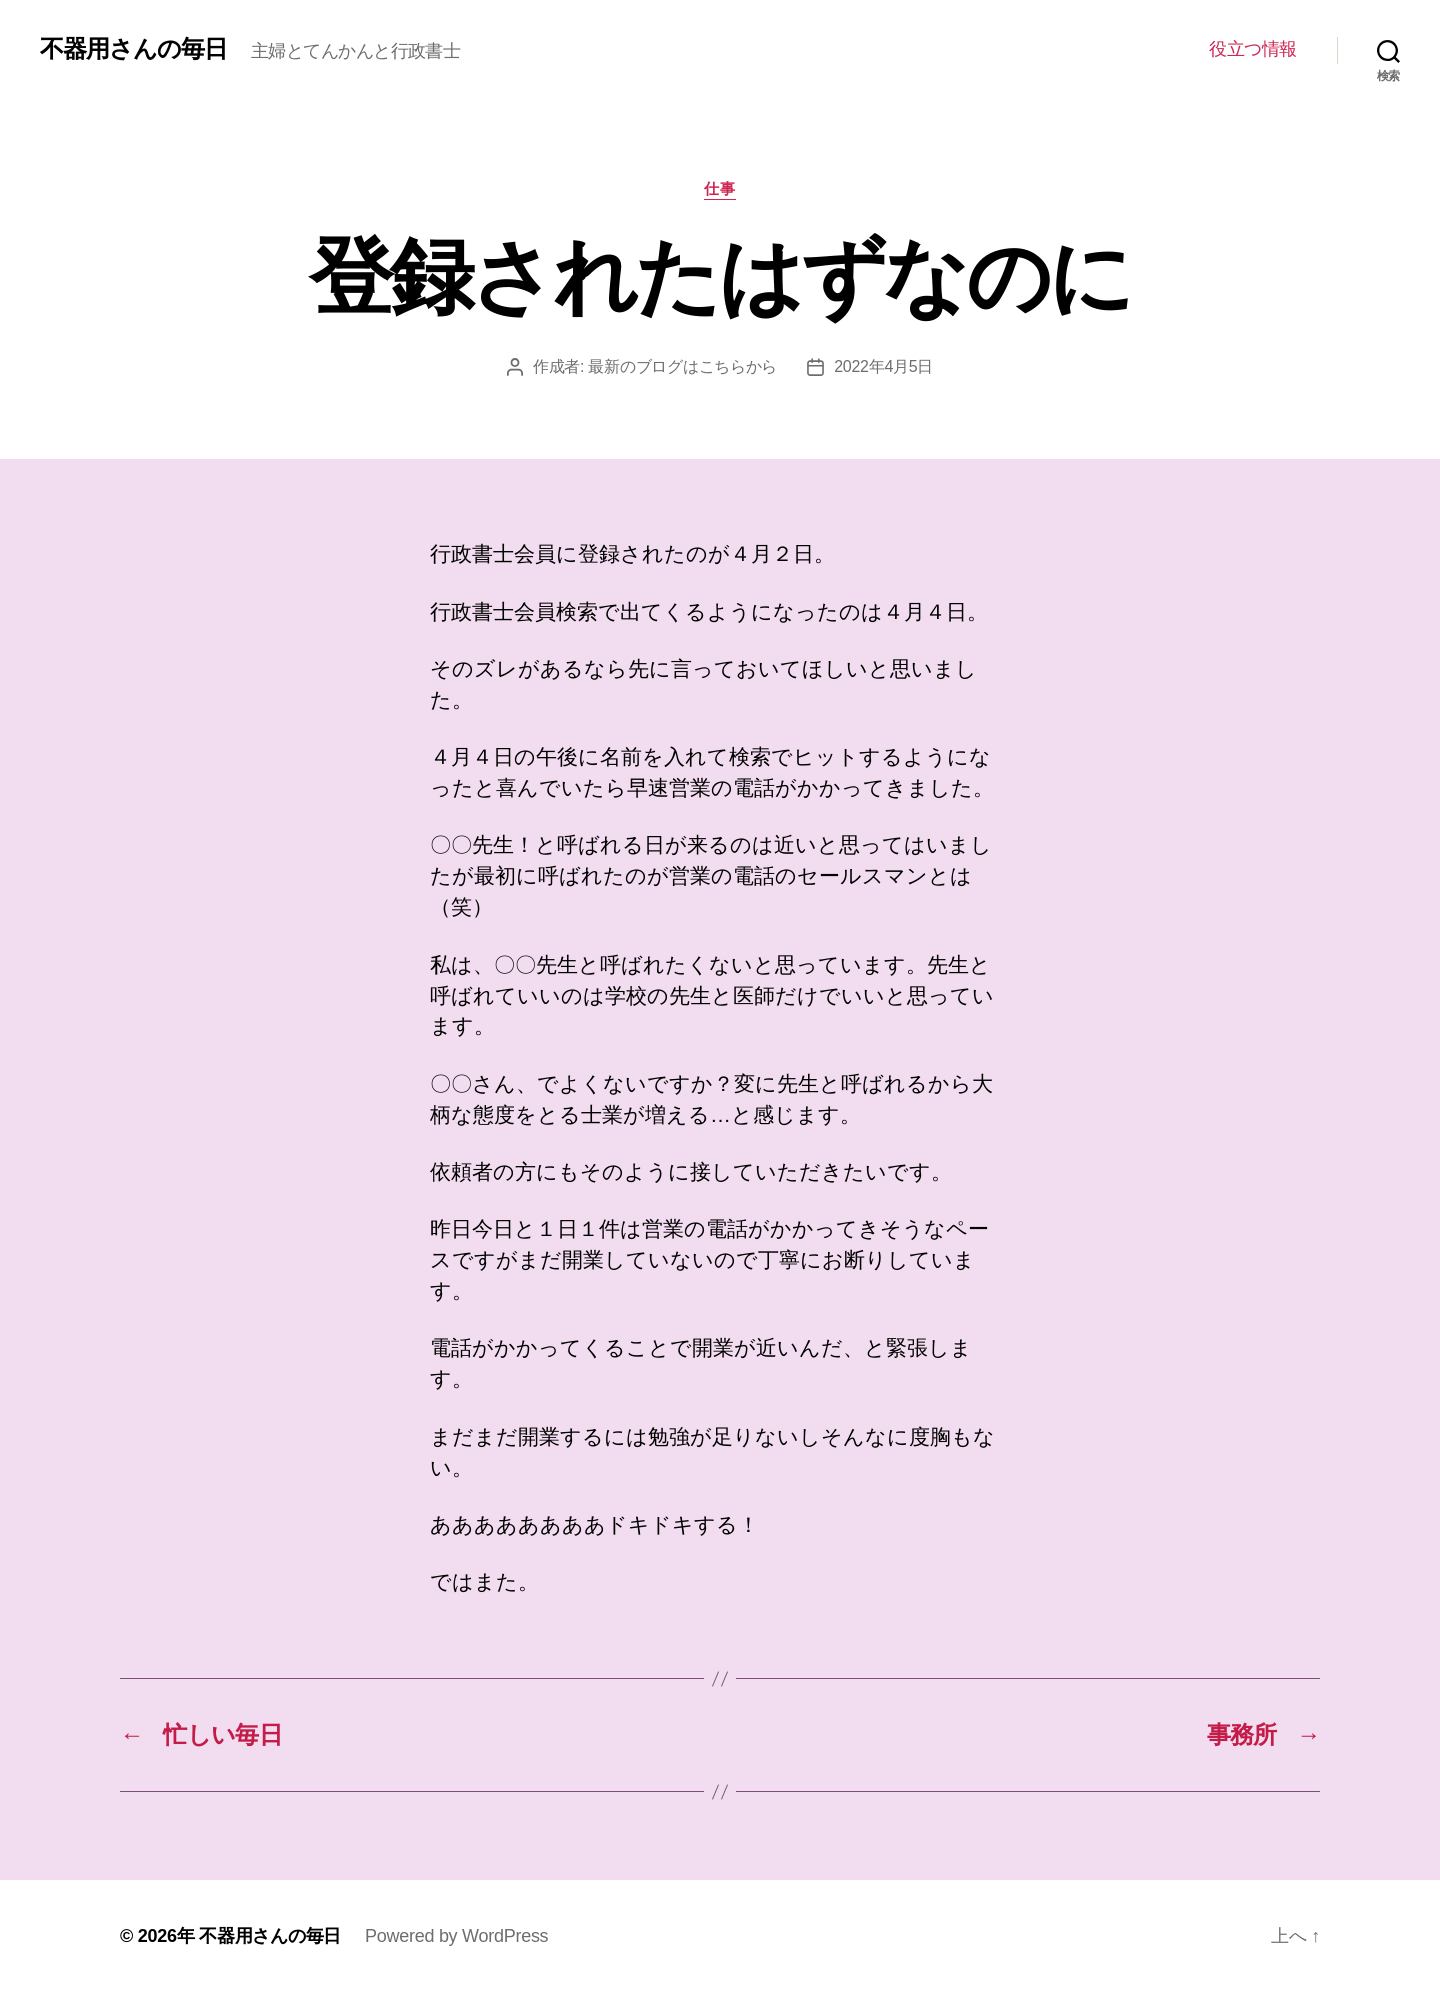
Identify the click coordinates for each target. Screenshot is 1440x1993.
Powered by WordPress (456, 1936)
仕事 (719, 188)
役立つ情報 (1253, 49)
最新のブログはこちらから (682, 366)
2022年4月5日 (883, 366)
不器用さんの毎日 (133, 49)
